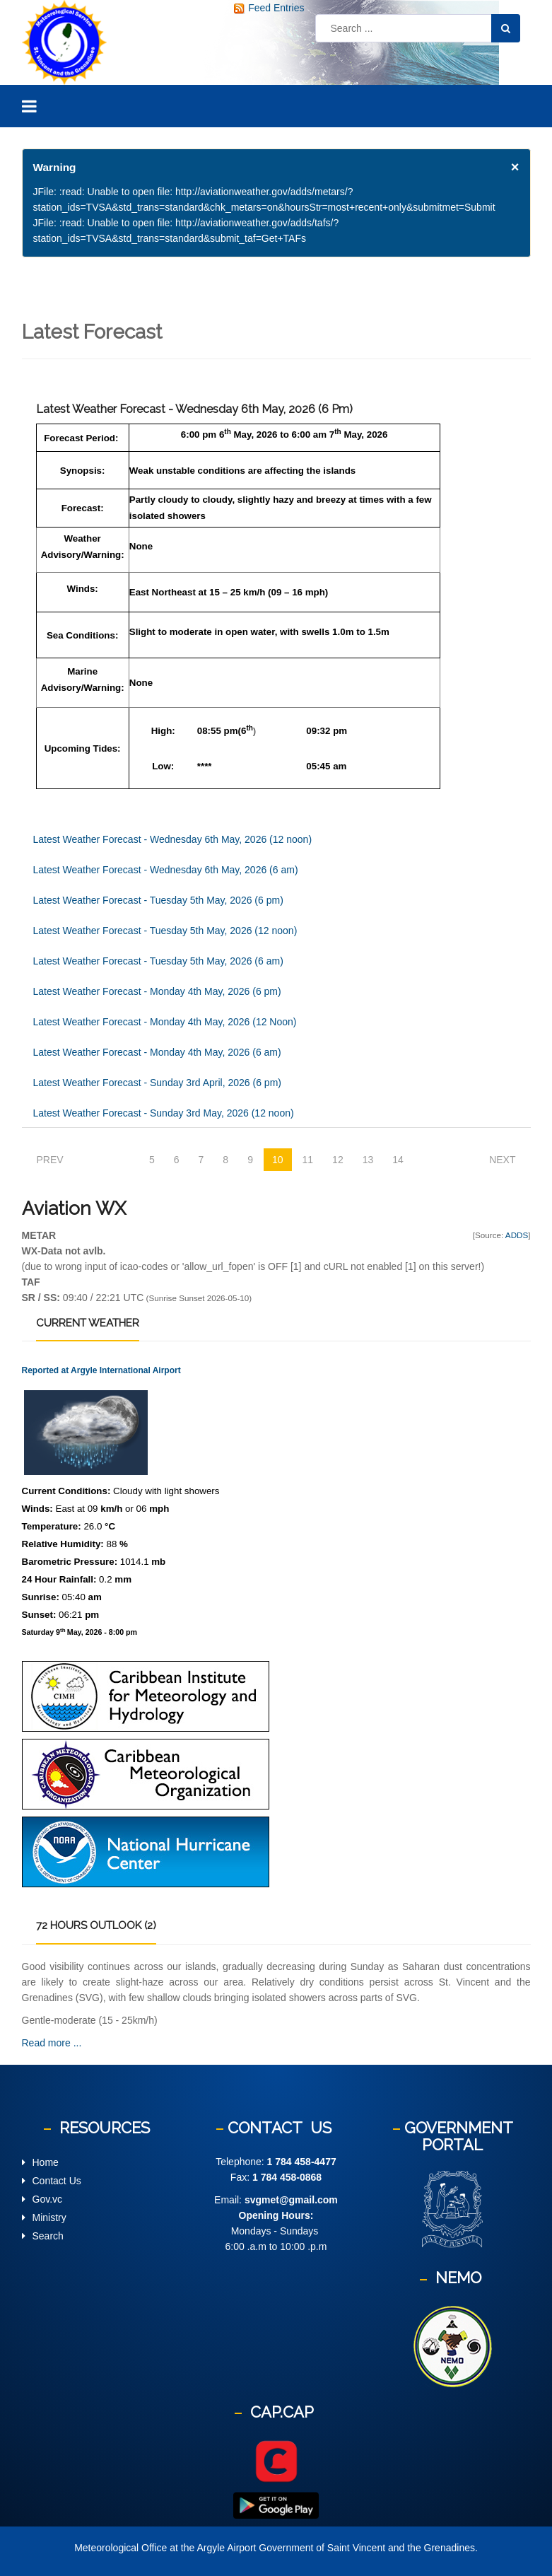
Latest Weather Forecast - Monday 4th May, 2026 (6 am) (157, 1052)
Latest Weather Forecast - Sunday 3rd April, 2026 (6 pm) (157, 1082)
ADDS (516, 1235)
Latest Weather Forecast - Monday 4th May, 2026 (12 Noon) (165, 1021)
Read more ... (52, 2042)
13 (368, 1159)
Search (48, 2236)
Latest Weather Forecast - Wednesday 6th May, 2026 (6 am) (165, 869)
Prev (50, 1159)
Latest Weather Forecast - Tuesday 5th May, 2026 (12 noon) (165, 930)
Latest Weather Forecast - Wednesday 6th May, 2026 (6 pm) (194, 409)
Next (502, 1159)
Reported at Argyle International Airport (101, 1370)
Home (46, 2162)
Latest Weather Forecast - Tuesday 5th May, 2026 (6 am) (158, 961)
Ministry (49, 2217)
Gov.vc (48, 2199)
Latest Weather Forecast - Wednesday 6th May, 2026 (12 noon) (172, 839)
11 (308, 1159)
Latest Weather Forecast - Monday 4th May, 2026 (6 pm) (157, 991)
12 (337, 1159)
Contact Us (57, 2180)
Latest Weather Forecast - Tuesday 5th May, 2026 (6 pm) (158, 900)
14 (398, 1159)
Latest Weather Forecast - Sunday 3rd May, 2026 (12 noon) (163, 1113)
